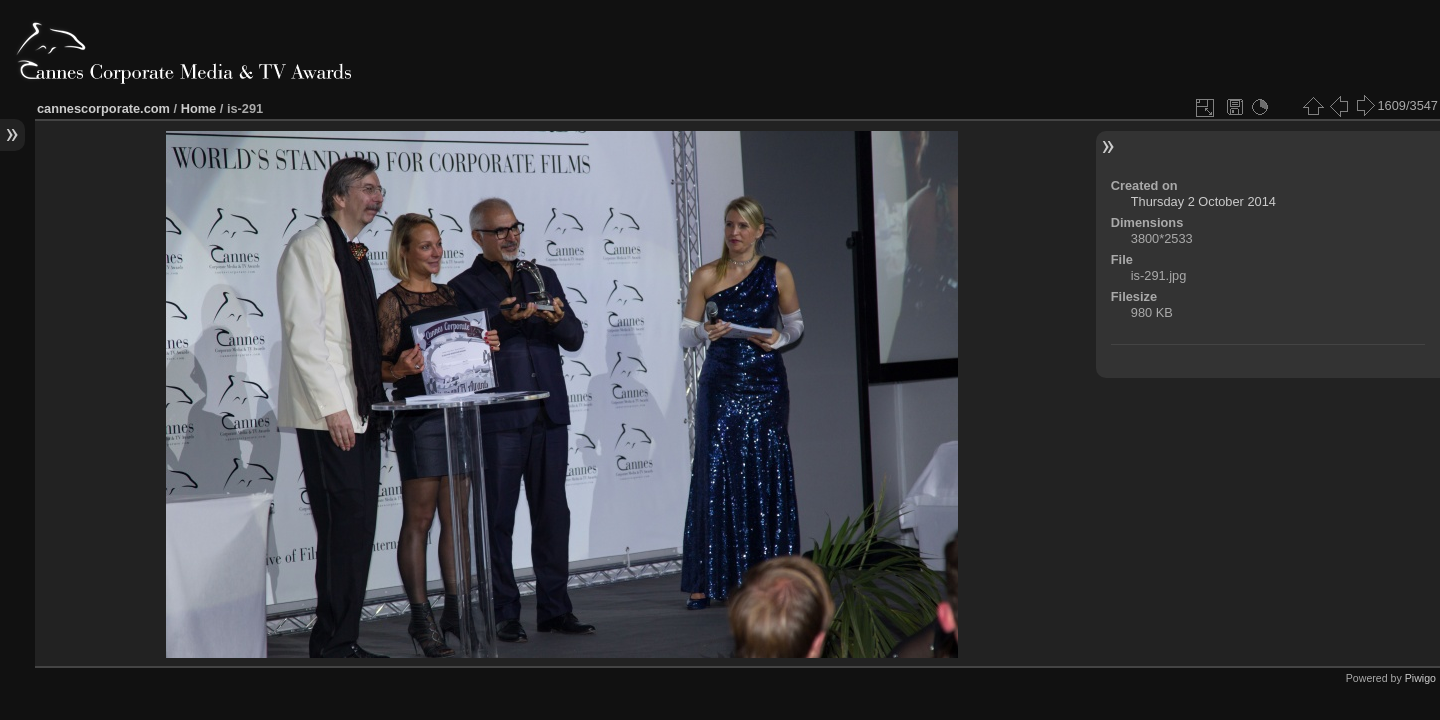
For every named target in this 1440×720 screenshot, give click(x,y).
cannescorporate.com (103, 108)
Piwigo (1420, 678)
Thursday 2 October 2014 (1203, 201)
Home (199, 108)
